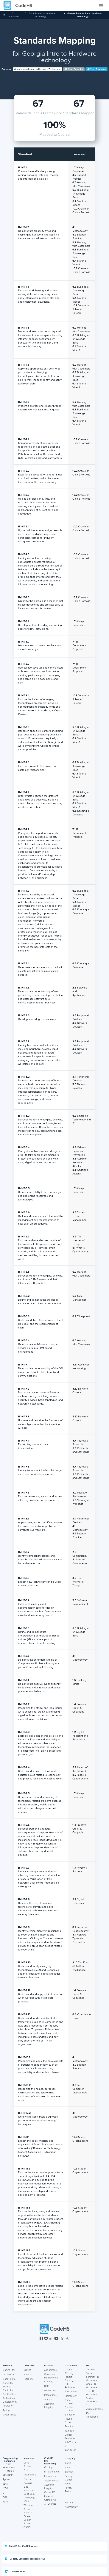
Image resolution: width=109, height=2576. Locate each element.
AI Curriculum (70, 2448)
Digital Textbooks (70, 2436)
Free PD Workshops (91, 2393)
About (68, 2463)
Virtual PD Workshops (91, 2386)
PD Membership (92, 2415)
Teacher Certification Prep (92, 2402)
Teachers (28, 2379)
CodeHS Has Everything (50, 2461)
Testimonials (30, 2474)
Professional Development (10, 2400)
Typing (6, 2410)
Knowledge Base (29, 2499)
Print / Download (96, 69)
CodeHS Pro (9, 2379)
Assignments (50, 2370)
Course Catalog (69, 2371)
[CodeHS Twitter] (62, 2339)
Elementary (71, 2396)
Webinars (28, 2505)
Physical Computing (50, 2498)
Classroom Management (51, 2376)
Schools (28, 2374)
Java (5, 2483)
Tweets (27, 2479)
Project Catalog (69, 2378)
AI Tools (48, 2399)
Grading (48, 2381)
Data (46, 2386)
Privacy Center (68, 2478)
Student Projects (28, 2511)
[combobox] (37, 69)
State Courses (69, 2402)
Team (67, 2467)
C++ (5, 2492)
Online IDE (8, 2374)
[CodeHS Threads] (67, 2339)
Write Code (50, 2390)
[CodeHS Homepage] (19, 5)
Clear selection (74, 69)
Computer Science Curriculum (8, 2387)
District (27, 2370)
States (27, 2470)
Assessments (51, 2480)
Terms (68, 2483)
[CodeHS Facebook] (41, 2339)
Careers (69, 2472)
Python (6, 2479)
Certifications (9, 2394)
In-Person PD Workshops (92, 2378)
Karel (5, 2501)
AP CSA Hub (71, 2442)
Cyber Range (9, 2414)
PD (87, 2365)
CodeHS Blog (28, 2485)
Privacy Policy (68, 2489)
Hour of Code (68, 2420)
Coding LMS (9, 2370)
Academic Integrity (49, 2405)
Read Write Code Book (29, 2492)
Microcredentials (94, 2409)
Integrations (50, 2395)
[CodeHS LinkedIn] (50, 2339)
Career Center (27, 2518)
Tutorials (69, 2430)
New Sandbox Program (9, 2467)
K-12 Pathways (70, 2386)
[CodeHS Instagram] (46, 2339)
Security (69, 2502)
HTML (6, 2488)
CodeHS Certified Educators (21, 2546)
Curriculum (71, 2365)
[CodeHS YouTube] (56, 2339)
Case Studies (27, 2464)
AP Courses (71, 2391)
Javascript (8, 2474)
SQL (5, 2497)
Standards (13, 16)
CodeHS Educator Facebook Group (25, 2558)
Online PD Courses (91, 2371)
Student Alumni (28, 2525)
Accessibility (71, 2507)
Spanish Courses (69, 2409)
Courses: (6, 69)
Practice (69, 2426)
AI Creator (8, 2405)
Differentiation (51, 2471)
